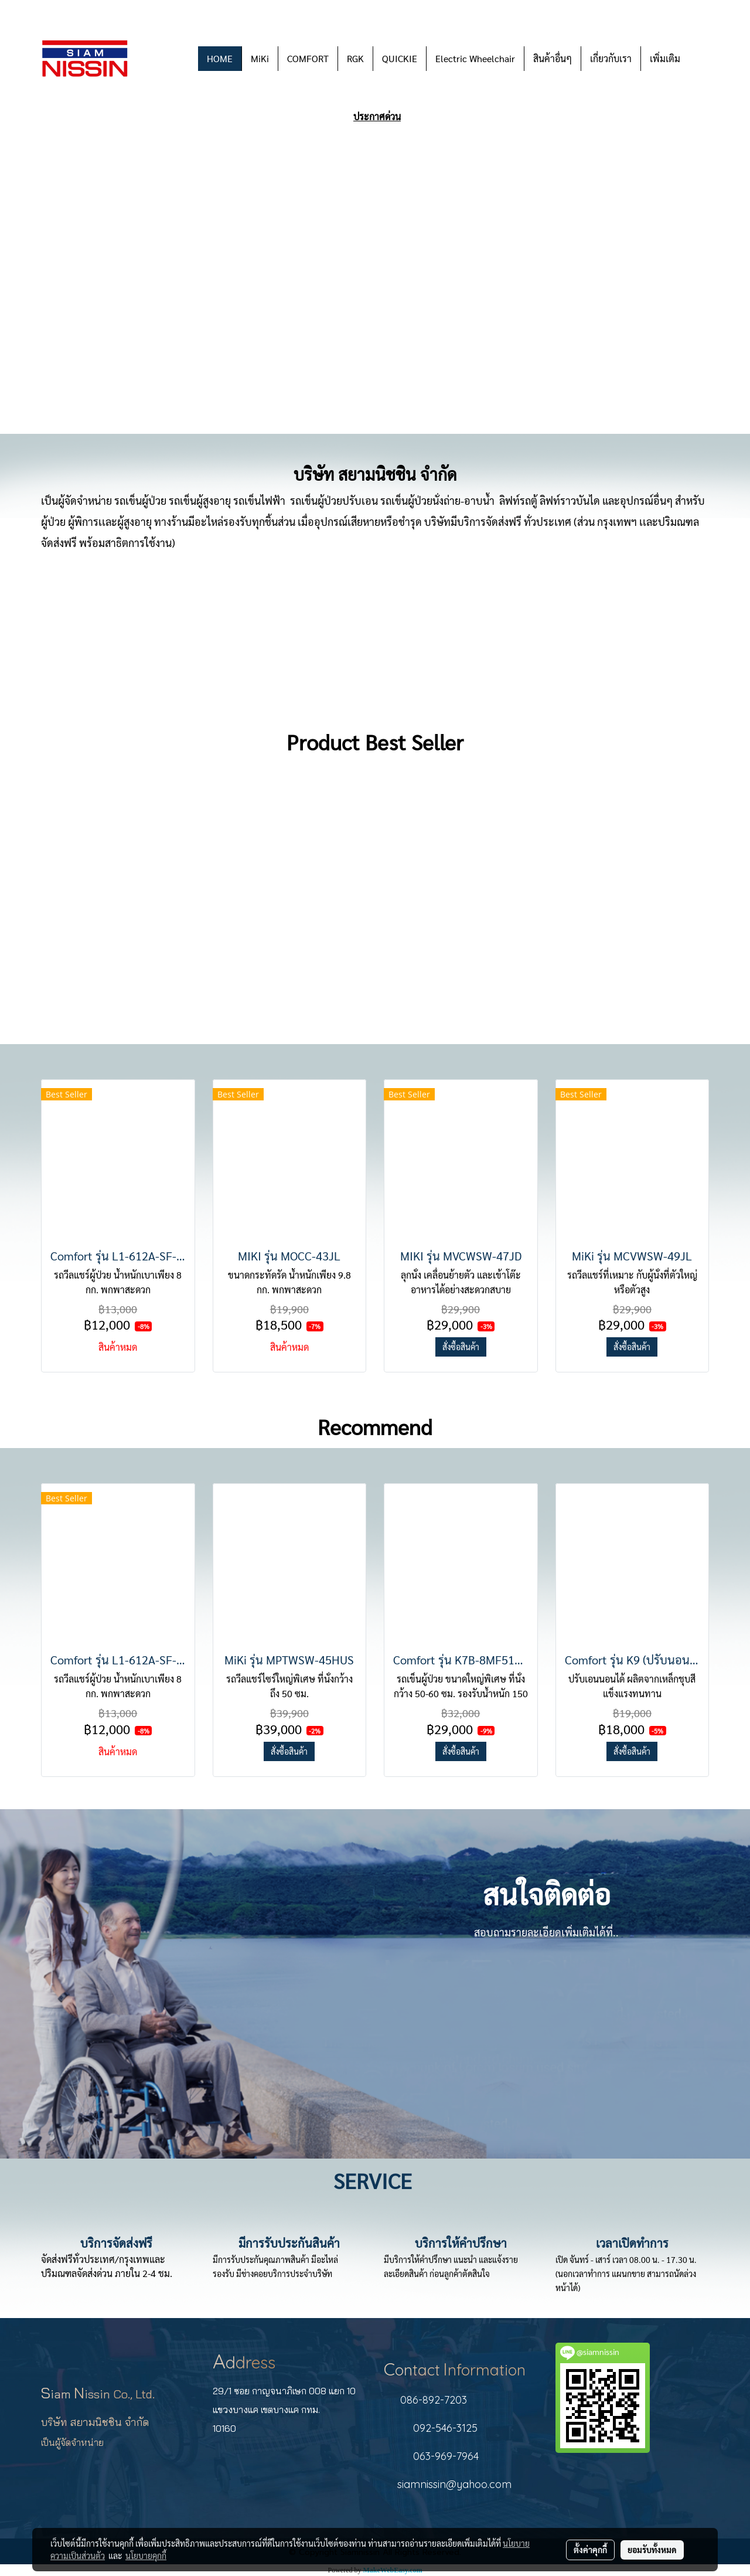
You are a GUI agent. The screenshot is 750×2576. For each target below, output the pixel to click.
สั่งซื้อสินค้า (460, 1346)
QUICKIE (399, 58)
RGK (355, 58)
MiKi (260, 58)
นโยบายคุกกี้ (145, 2555)
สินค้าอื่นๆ (552, 58)
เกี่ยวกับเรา (611, 58)
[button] (699, 58)
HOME (220, 58)
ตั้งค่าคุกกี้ (590, 2549)
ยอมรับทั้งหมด (652, 2549)
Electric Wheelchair (475, 58)
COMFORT (308, 58)
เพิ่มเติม (665, 58)
